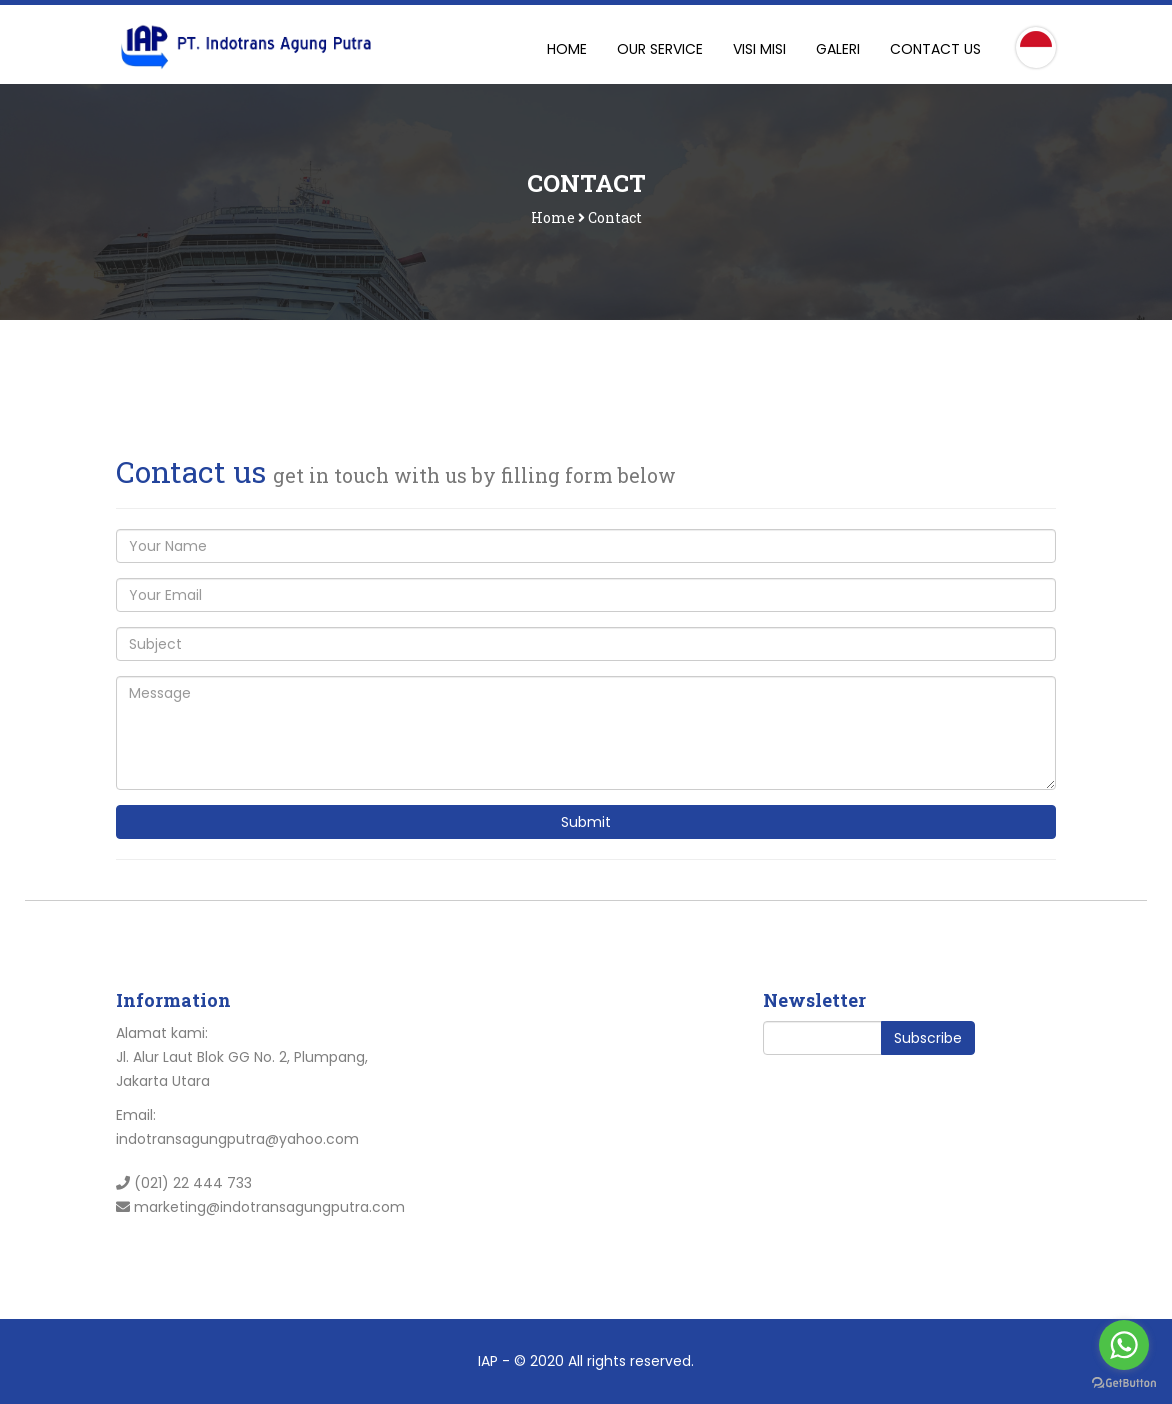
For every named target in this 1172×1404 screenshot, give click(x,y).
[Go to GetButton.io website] (1124, 1383)
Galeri (838, 49)
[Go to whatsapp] (1124, 1345)
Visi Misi (759, 49)
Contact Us (935, 49)
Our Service (660, 49)
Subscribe (928, 1038)
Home (567, 49)
